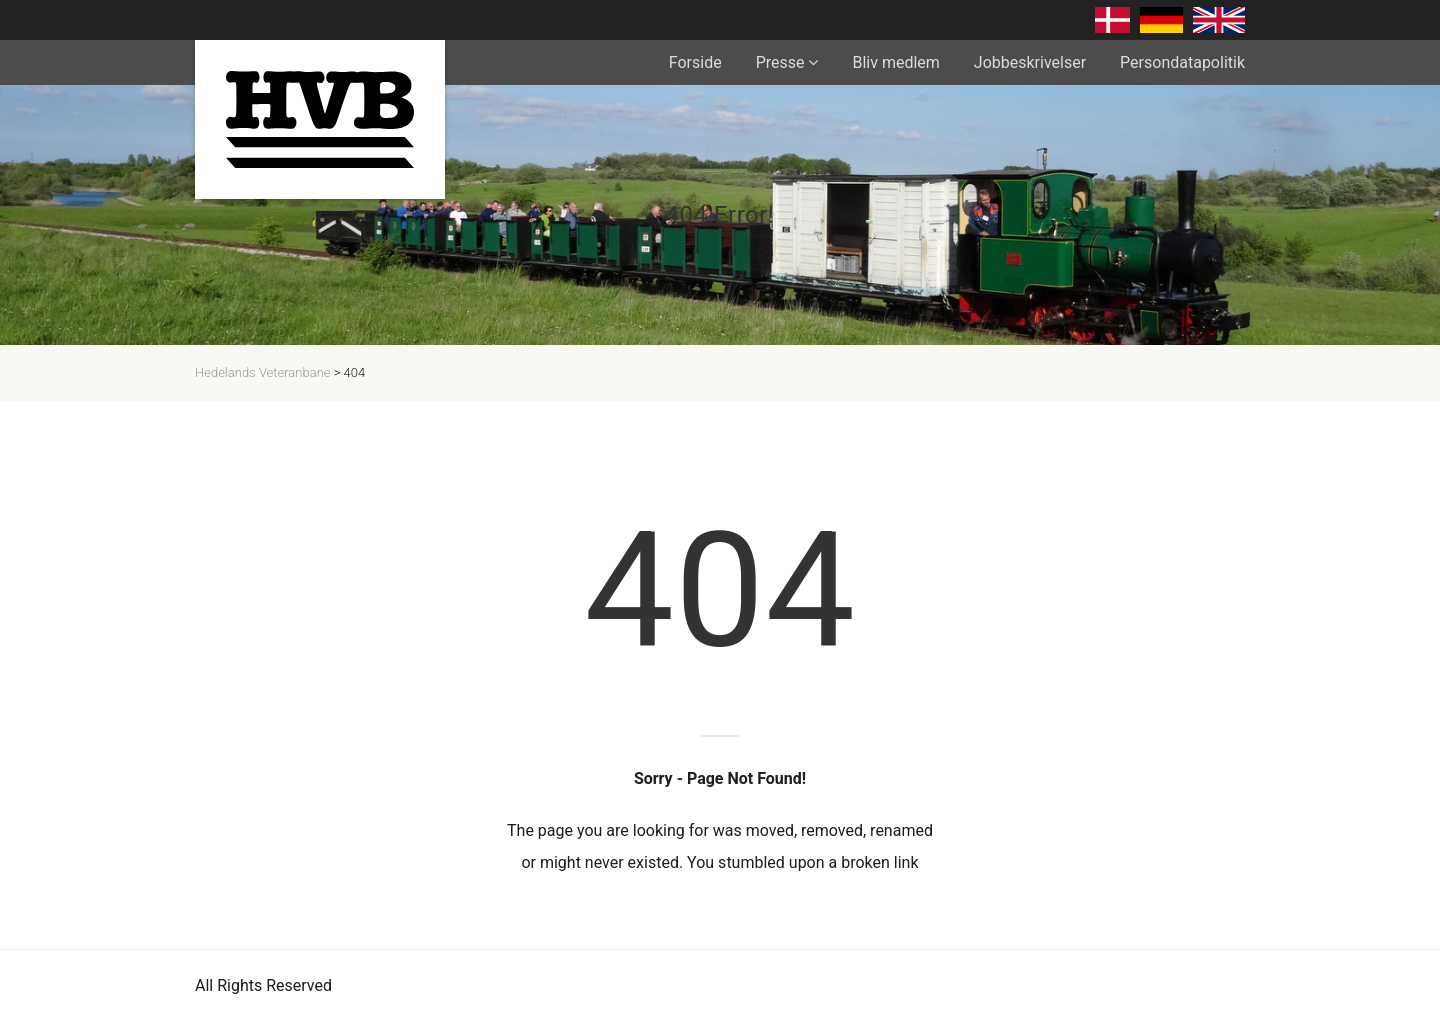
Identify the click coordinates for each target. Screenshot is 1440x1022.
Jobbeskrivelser (1030, 62)
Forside (695, 62)
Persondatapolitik (1182, 62)
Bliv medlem (895, 62)
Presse (780, 62)
